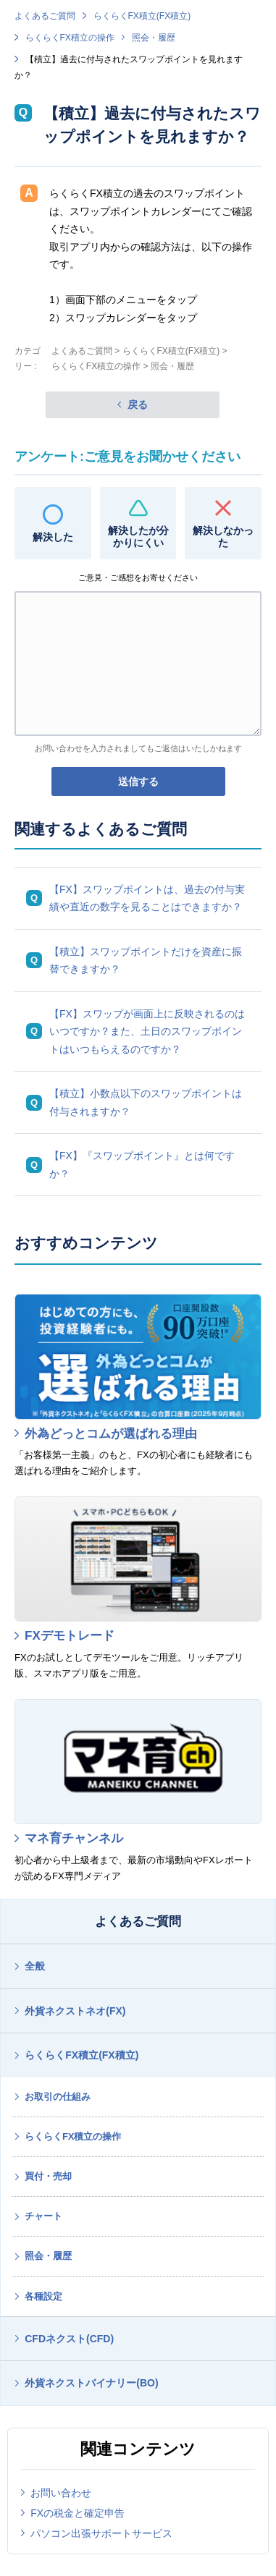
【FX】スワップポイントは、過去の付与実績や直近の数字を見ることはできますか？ (147, 898)
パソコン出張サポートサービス (101, 2533)
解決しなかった (223, 536)
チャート (43, 2216)
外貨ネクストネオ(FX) (75, 2011)
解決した (53, 537)
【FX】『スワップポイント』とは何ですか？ (142, 1164)
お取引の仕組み (58, 2096)
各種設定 (43, 2296)
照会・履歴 (153, 38)
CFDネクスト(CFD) (69, 2338)
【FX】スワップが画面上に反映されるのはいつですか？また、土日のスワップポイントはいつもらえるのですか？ (147, 1031)
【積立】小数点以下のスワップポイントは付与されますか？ (145, 1102)
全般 (35, 1966)
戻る (137, 404)
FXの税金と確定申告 (77, 2513)
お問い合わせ (60, 2493)
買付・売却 (48, 2176)
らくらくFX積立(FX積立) (142, 16)
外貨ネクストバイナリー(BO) (91, 2383)
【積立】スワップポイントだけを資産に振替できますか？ (145, 960)
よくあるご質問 (44, 16)
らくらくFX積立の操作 (69, 38)
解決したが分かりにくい (138, 536)
